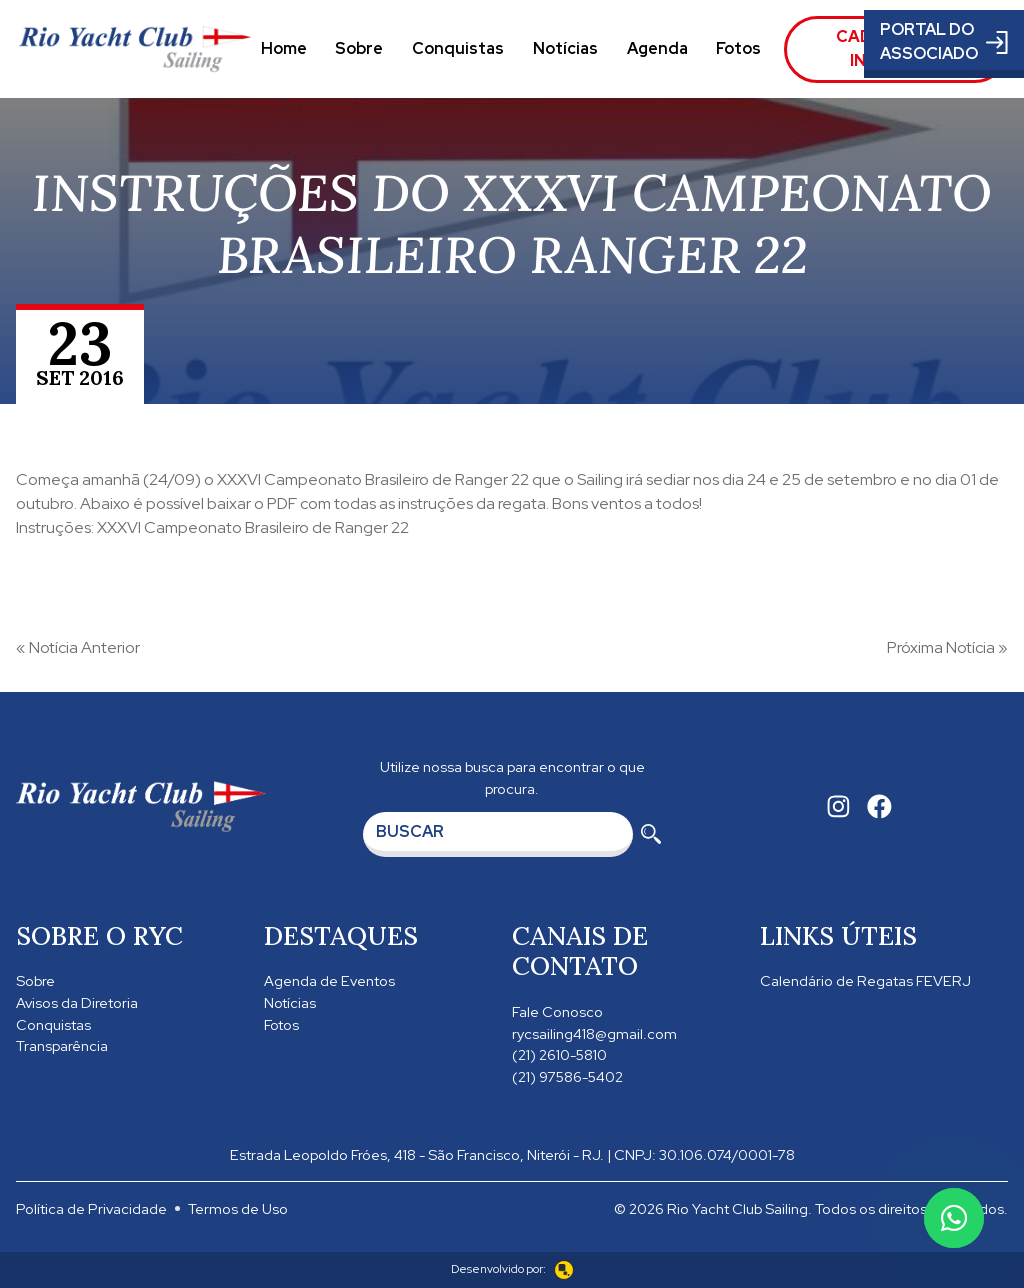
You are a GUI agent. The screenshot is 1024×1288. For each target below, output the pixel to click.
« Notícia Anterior (78, 647)
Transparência (62, 1045)
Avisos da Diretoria (77, 1002)
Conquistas (458, 48)
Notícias (565, 48)
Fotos (738, 48)
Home (284, 48)
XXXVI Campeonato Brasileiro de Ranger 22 (373, 479)
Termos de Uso (238, 1208)
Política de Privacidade (91, 1208)
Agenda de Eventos (329, 980)
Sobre (359, 48)
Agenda (657, 48)
